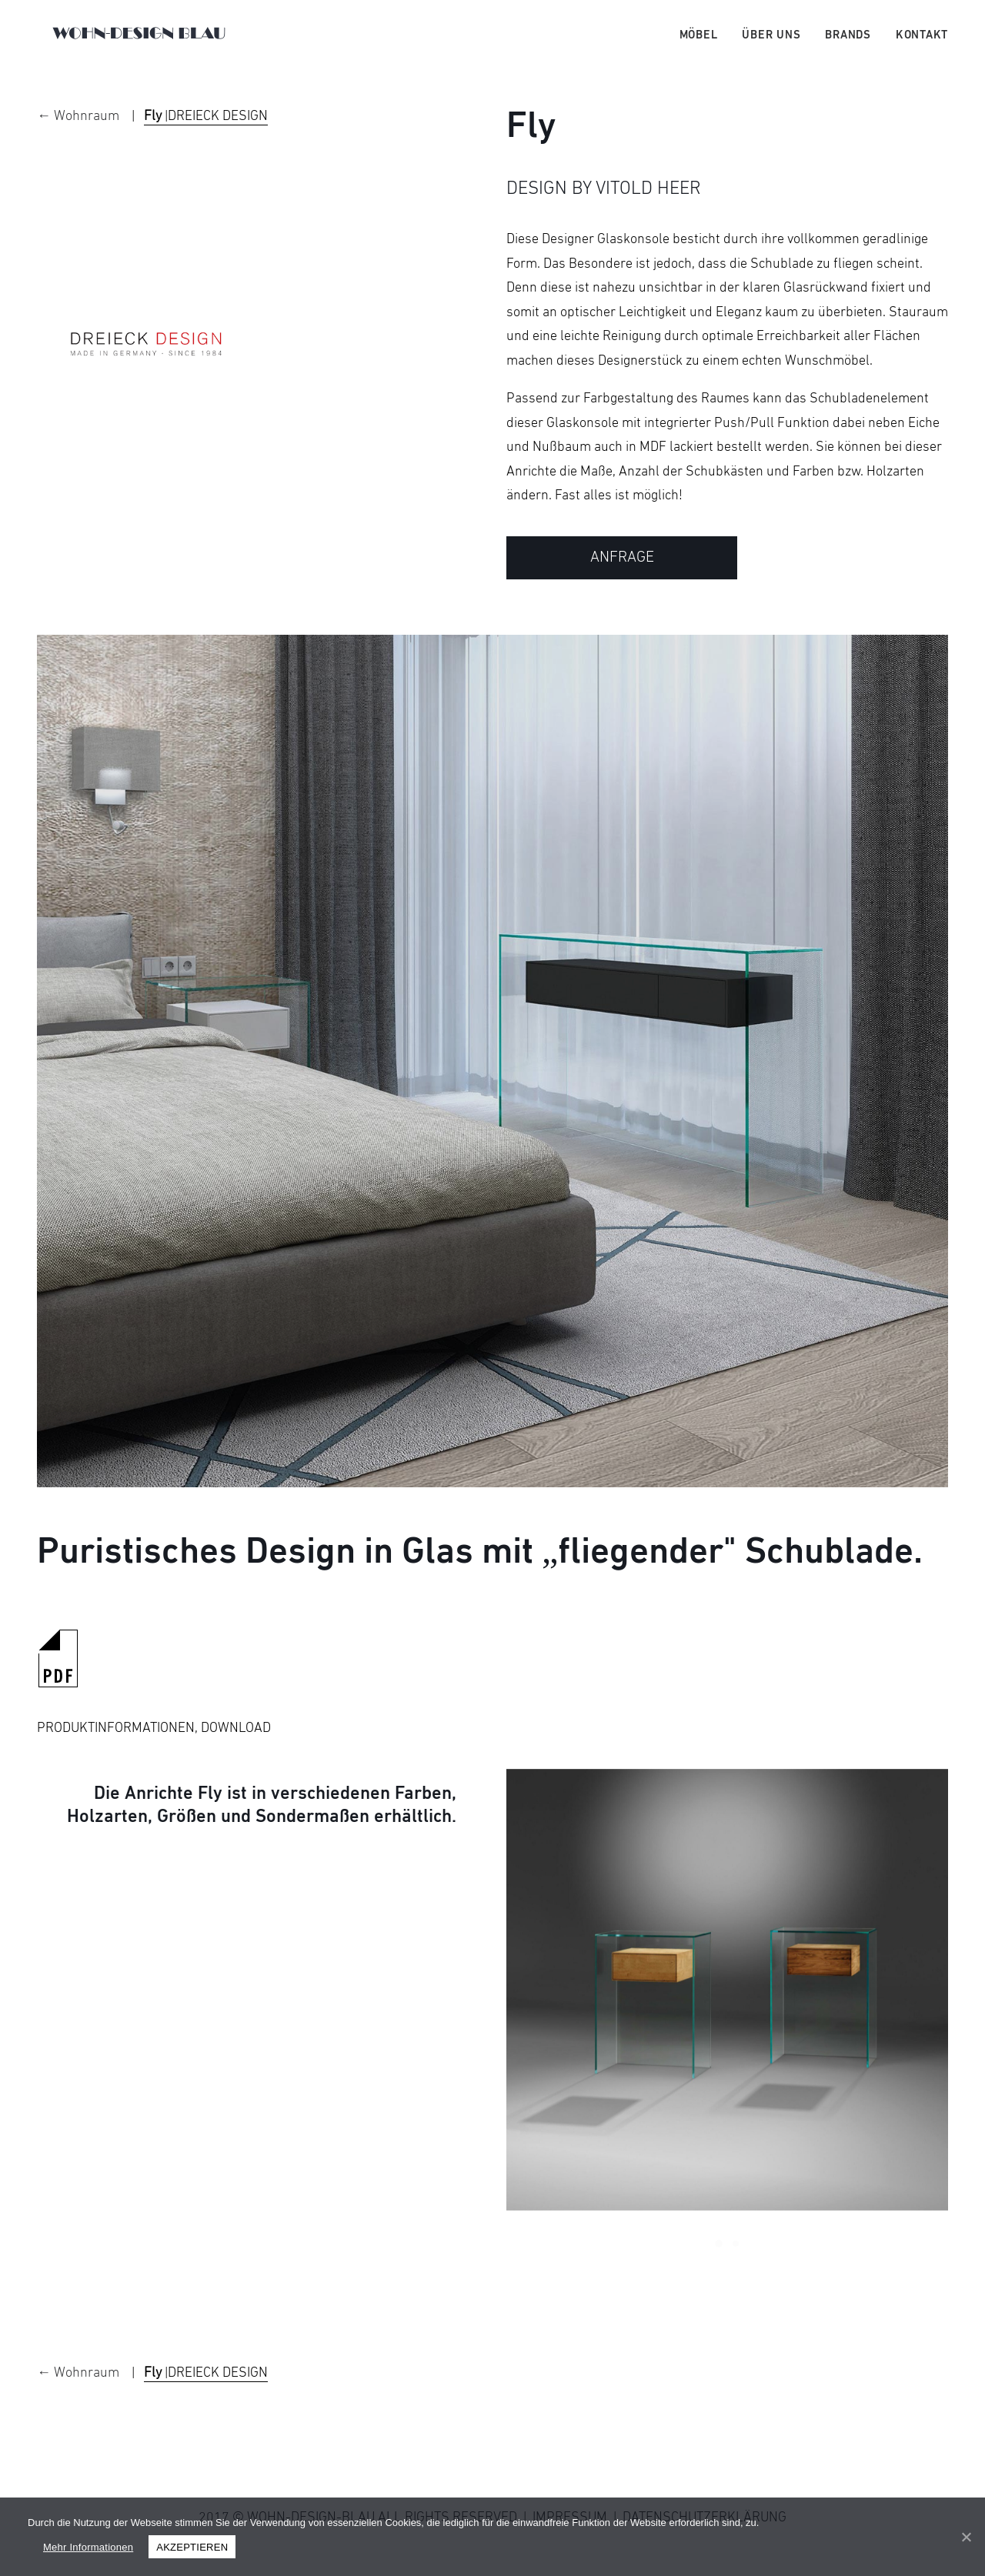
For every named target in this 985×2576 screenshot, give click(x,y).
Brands (848, 45)
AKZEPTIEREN (192, 2547)
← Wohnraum (79, 138)
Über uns (771, 45)
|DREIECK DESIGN (206, 138)
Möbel (698, 45)
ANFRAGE (622, 579)
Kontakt (922, 45)
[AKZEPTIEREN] (965, 2536)
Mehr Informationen (88, 2547)
